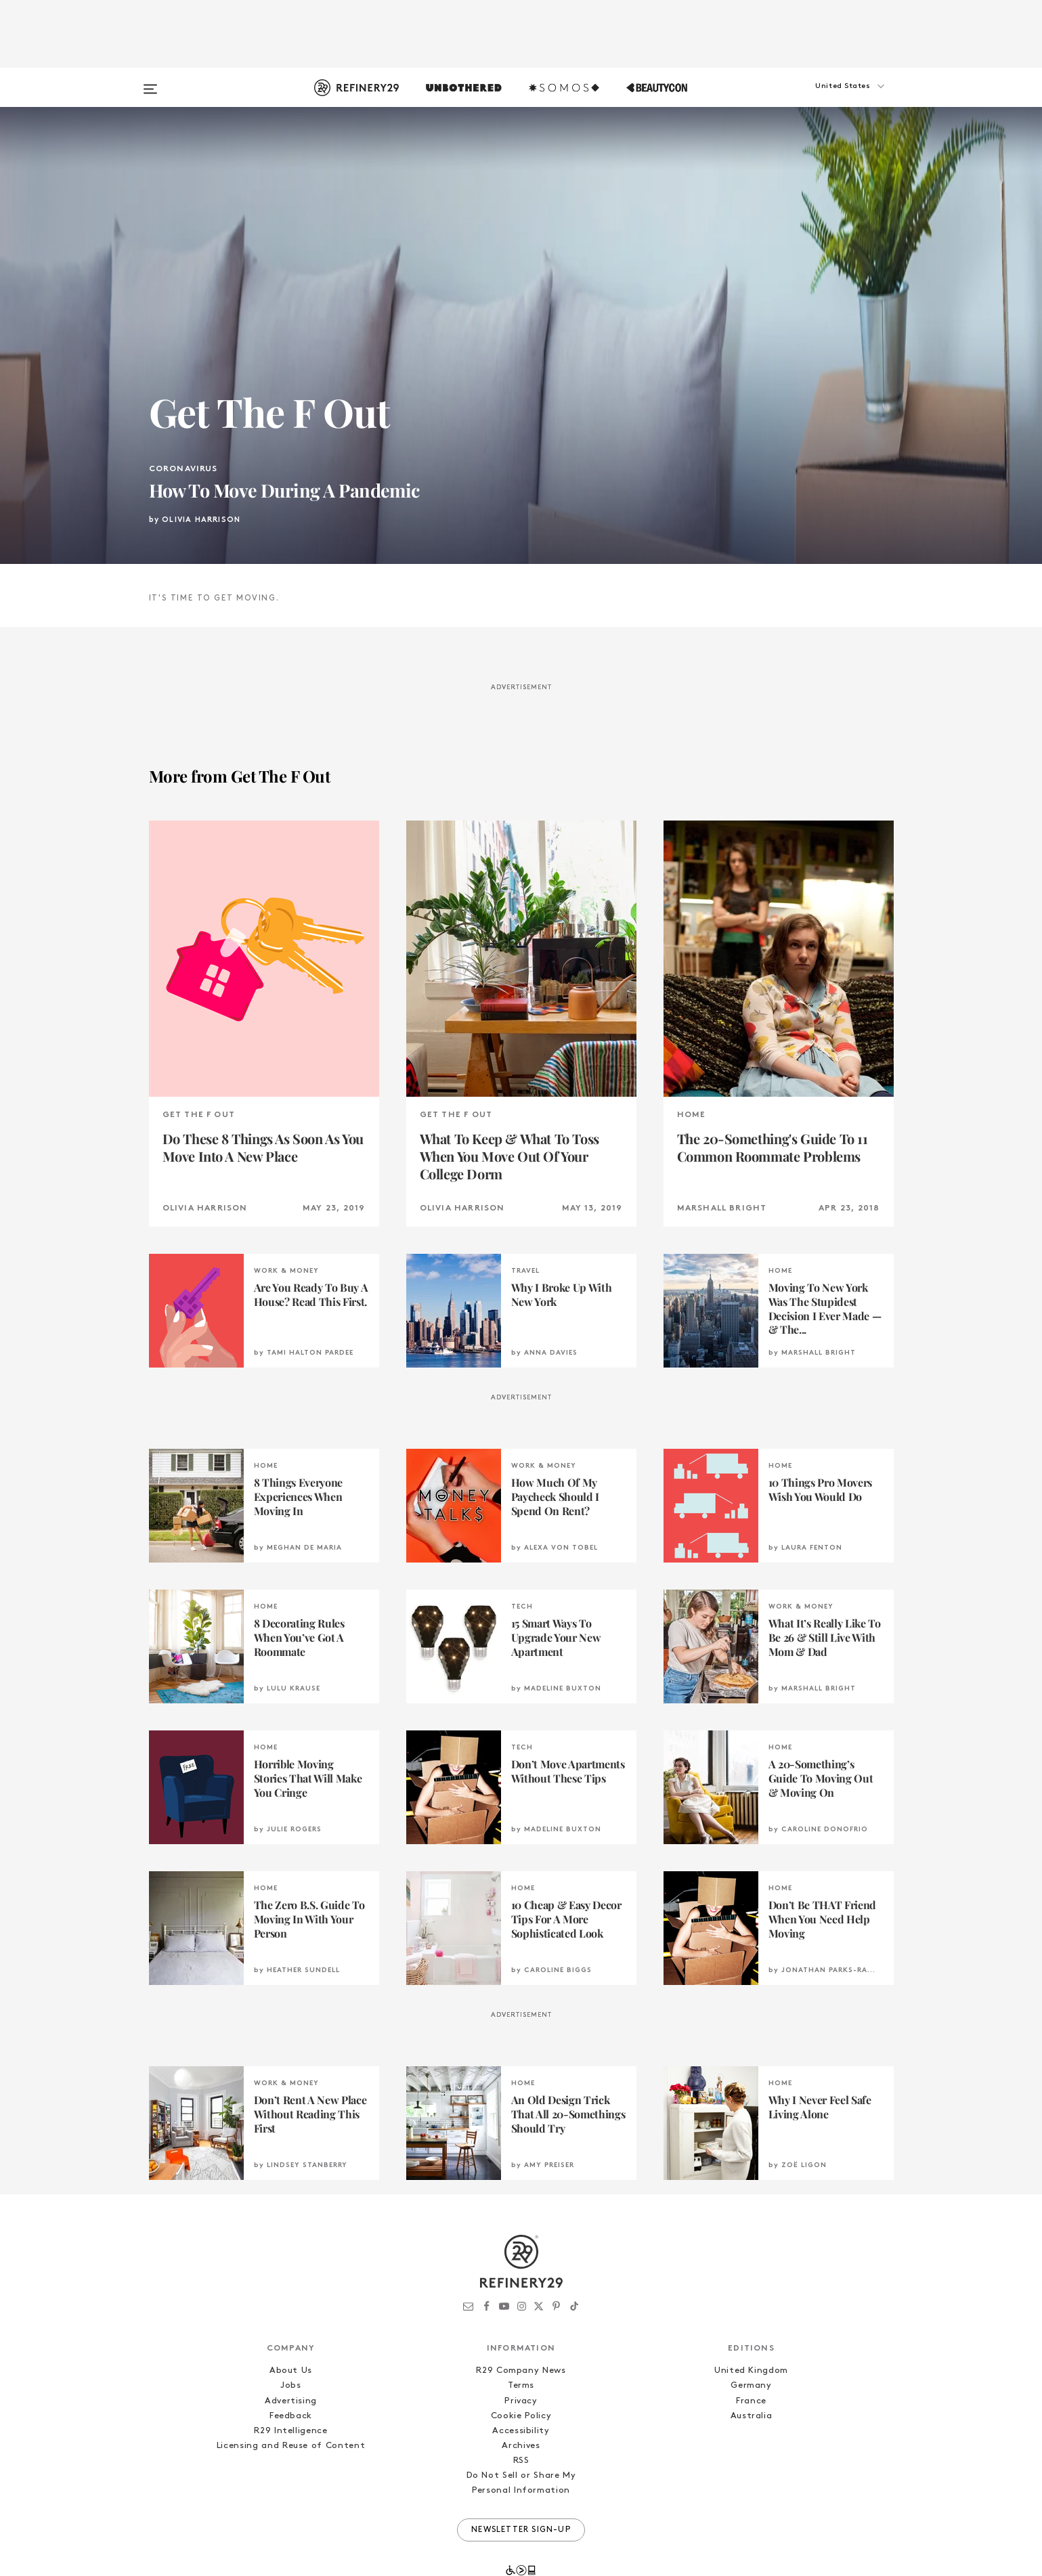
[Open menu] (150, 82)
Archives (521, 2379)
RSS (521, 2394)
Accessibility (520, 2364)
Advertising (291, 2334)
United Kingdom (751, 2304)
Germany (751, 2319)
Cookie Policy (521, 2349)
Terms (521, 2319)
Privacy (521, 2334)
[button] (826, 99)
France (751, 2334)
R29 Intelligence (290, 2364)
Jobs (290, 2319)
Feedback (290, 2349)
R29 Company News (520, 2304)
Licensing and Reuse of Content (291, 2379)
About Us (290, 2304)
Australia (752, 2349)
